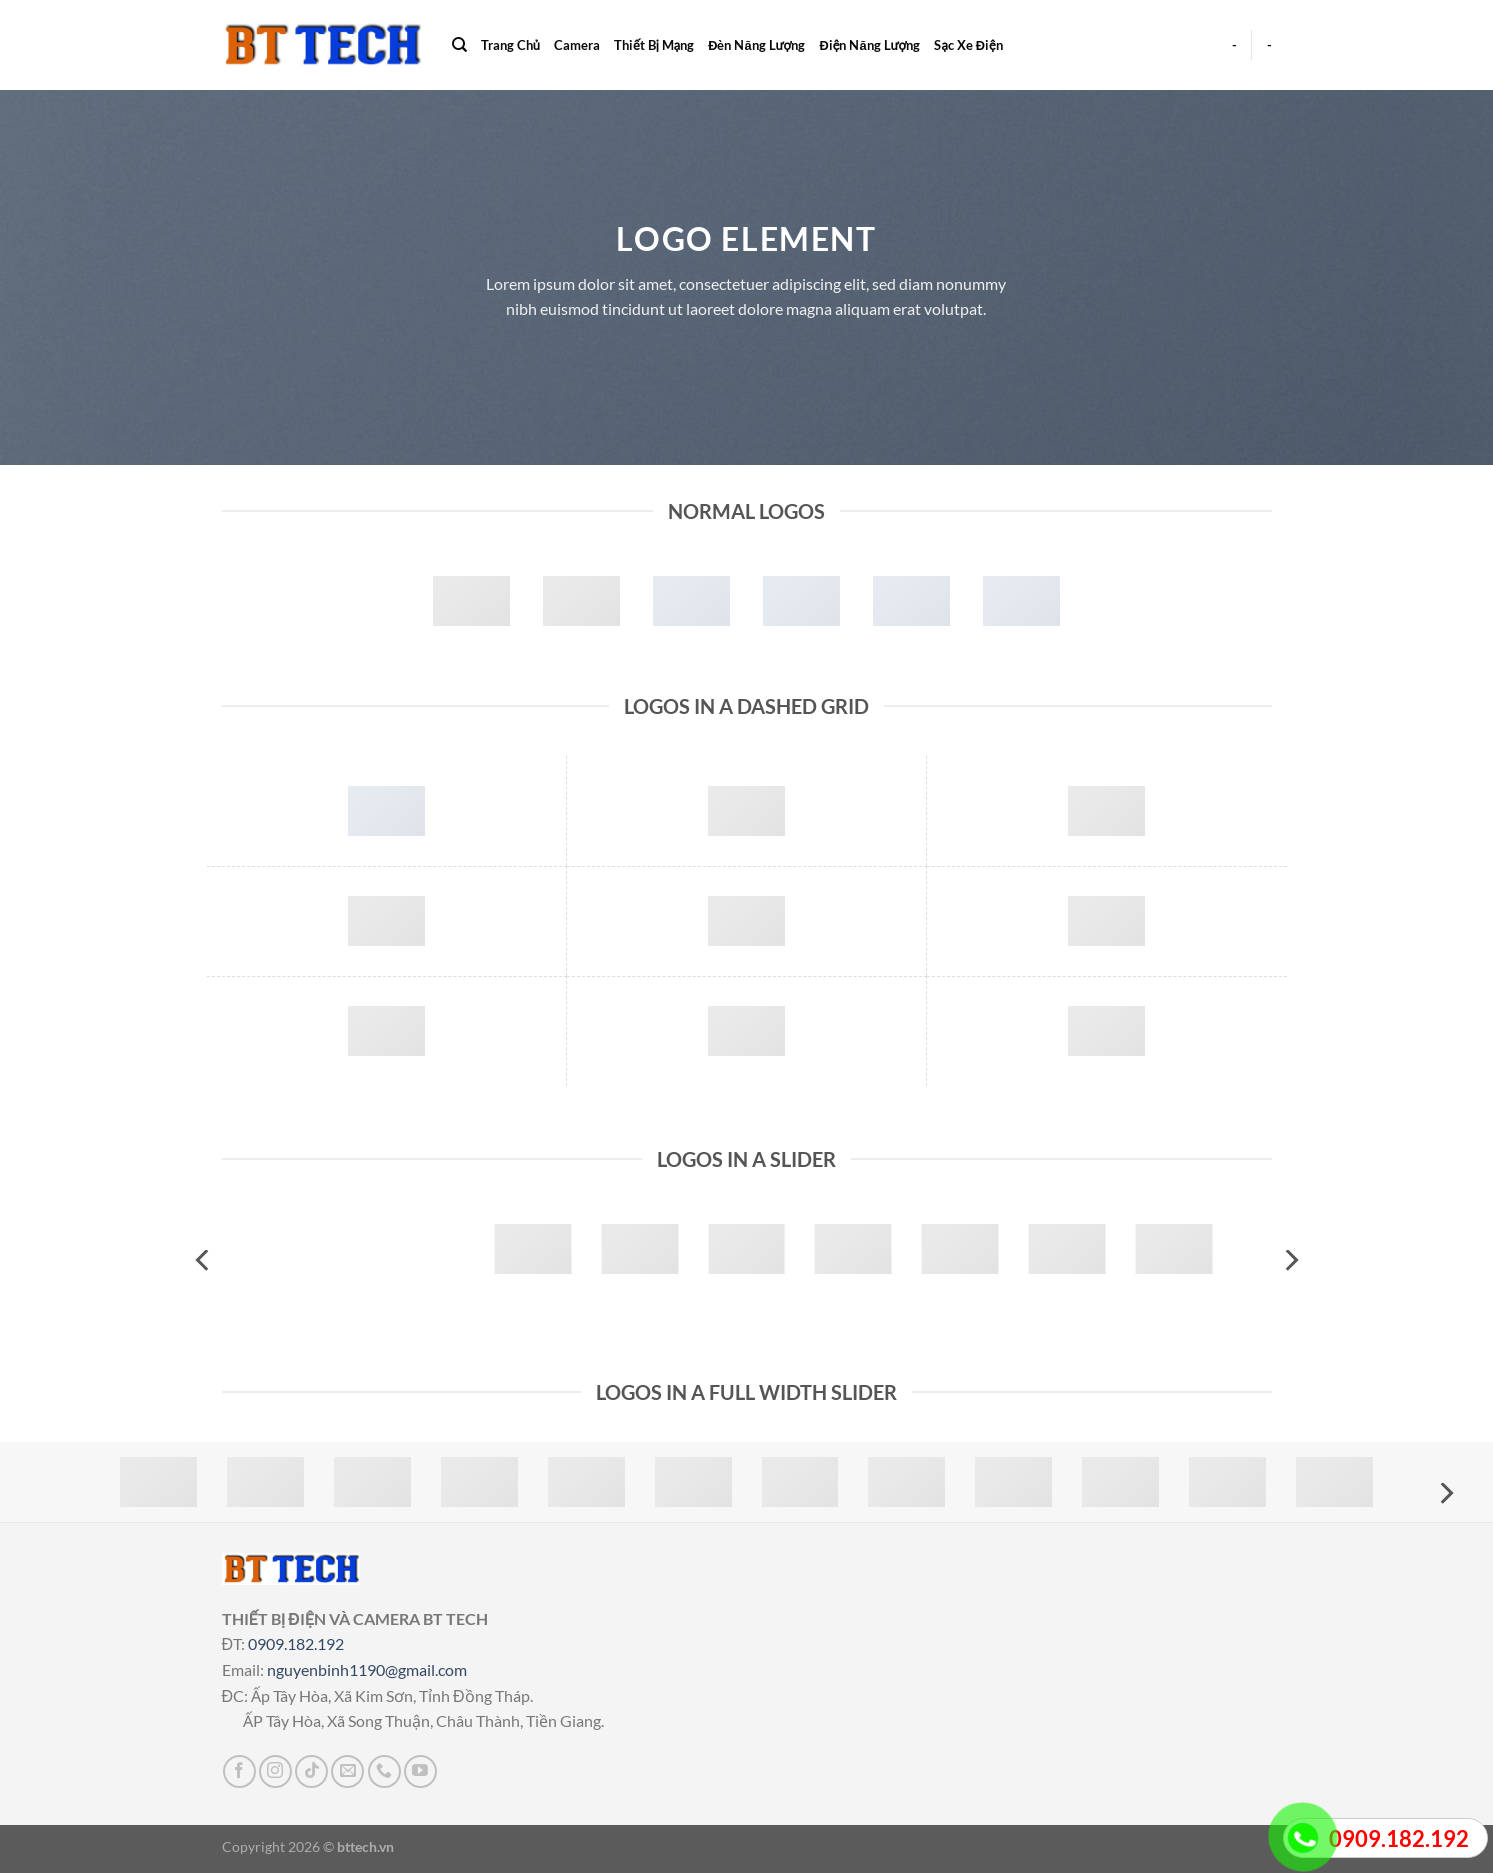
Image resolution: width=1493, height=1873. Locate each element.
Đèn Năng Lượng (756, 45)
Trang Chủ (510, 45)
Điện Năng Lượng (869, 45)
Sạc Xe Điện (968, 45)
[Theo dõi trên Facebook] (239, 1771)
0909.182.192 (296, 1643)
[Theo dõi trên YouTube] (420, 1771)
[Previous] (204, 1260)
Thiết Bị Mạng (654, 45)
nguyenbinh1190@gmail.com (367, 1669)
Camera (577, 45)
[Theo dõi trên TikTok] (311, 1771)
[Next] (1290, 1260)
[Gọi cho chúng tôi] (384, 1771)
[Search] (459, 45)
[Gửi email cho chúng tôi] (347, 1771)
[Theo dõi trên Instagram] (275, 1771)
